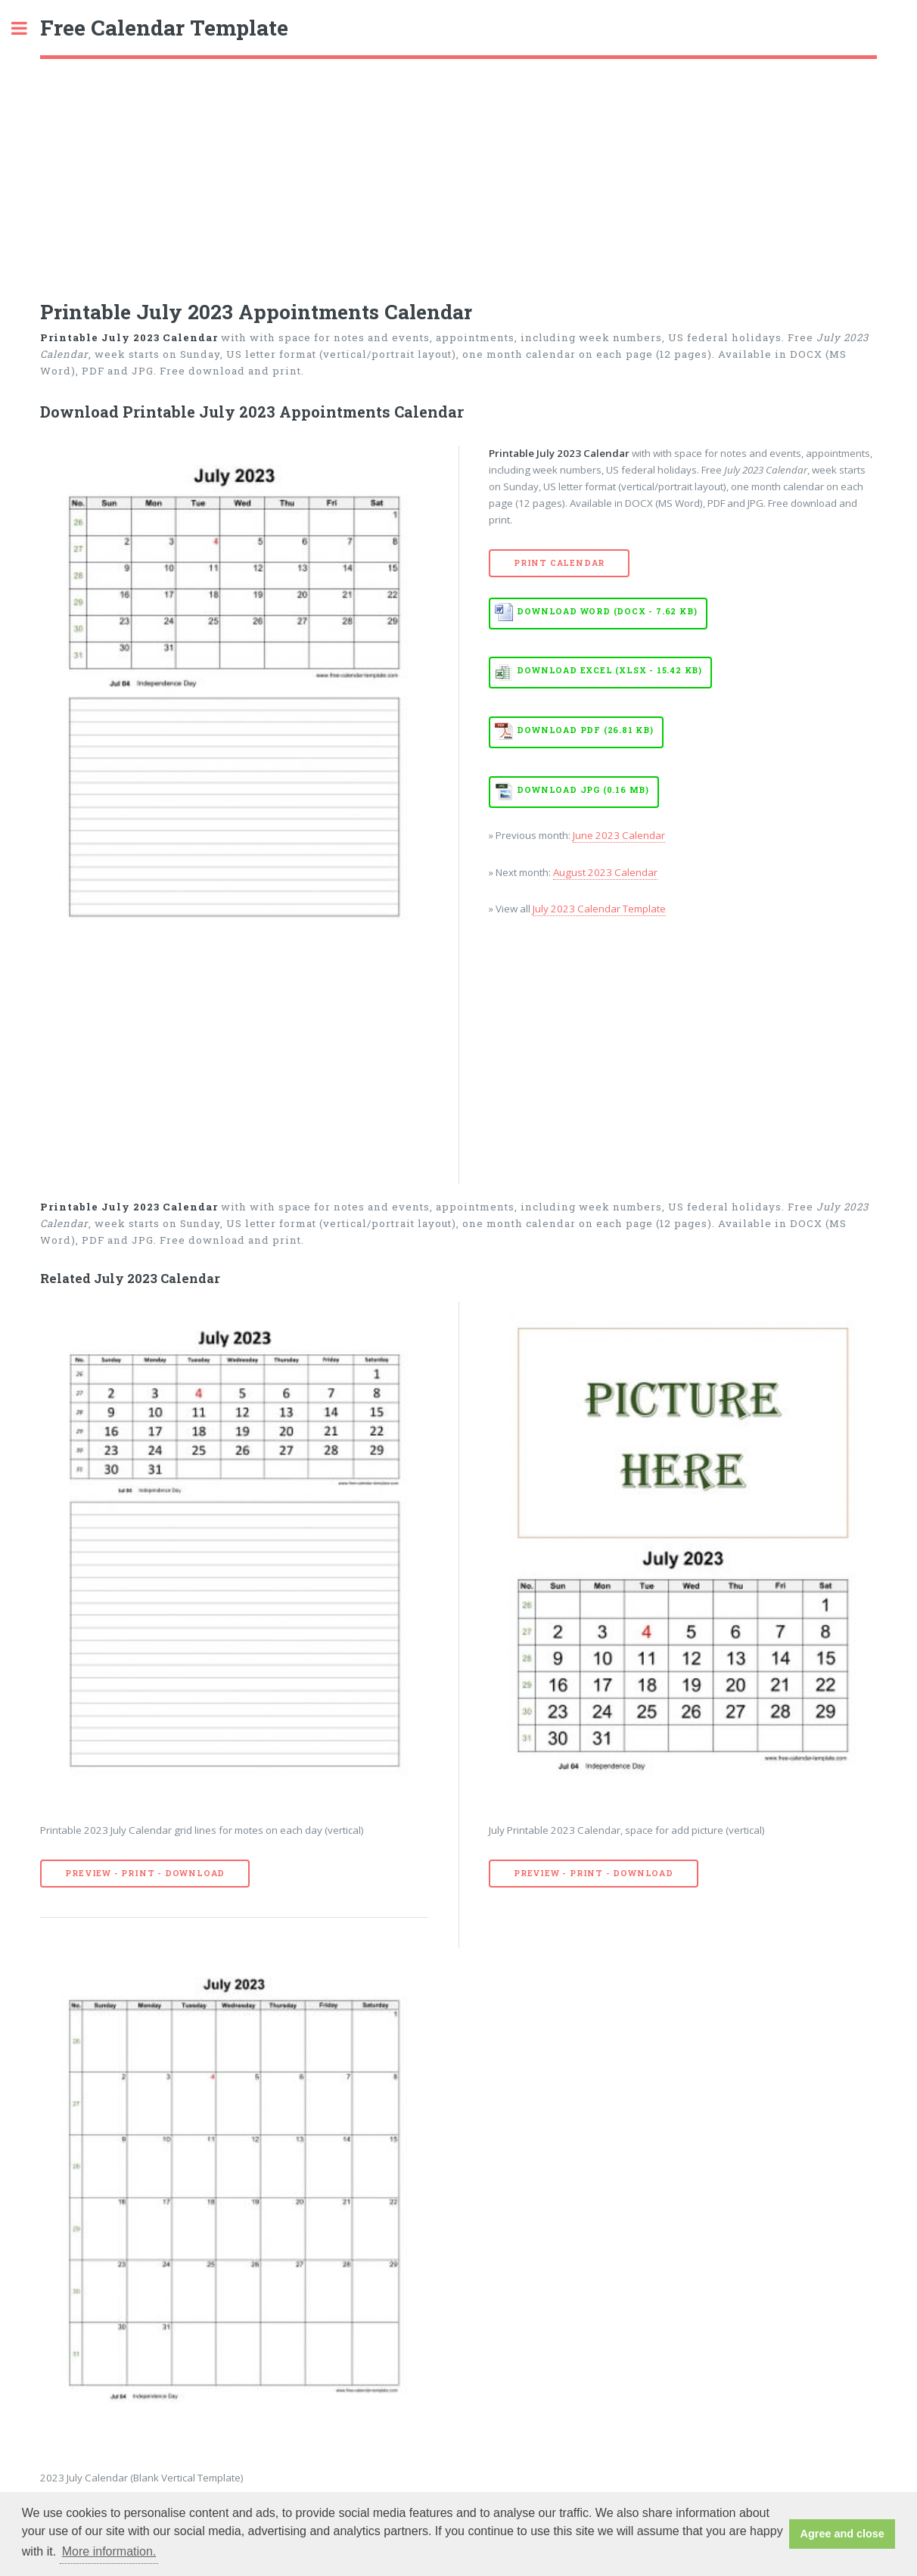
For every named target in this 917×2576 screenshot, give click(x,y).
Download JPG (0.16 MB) (583, 790)
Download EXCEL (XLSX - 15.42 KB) (609, 670)
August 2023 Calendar (605, 872)
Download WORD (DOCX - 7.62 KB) (607, 611)
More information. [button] (109, 2551)
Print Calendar (559, 563)
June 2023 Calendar (619, 835)
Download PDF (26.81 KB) (585, 730)
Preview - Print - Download (145, 1873)
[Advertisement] (458, 172)
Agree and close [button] (842, 2534)
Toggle (27, 28)
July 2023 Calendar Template (599, 908)
